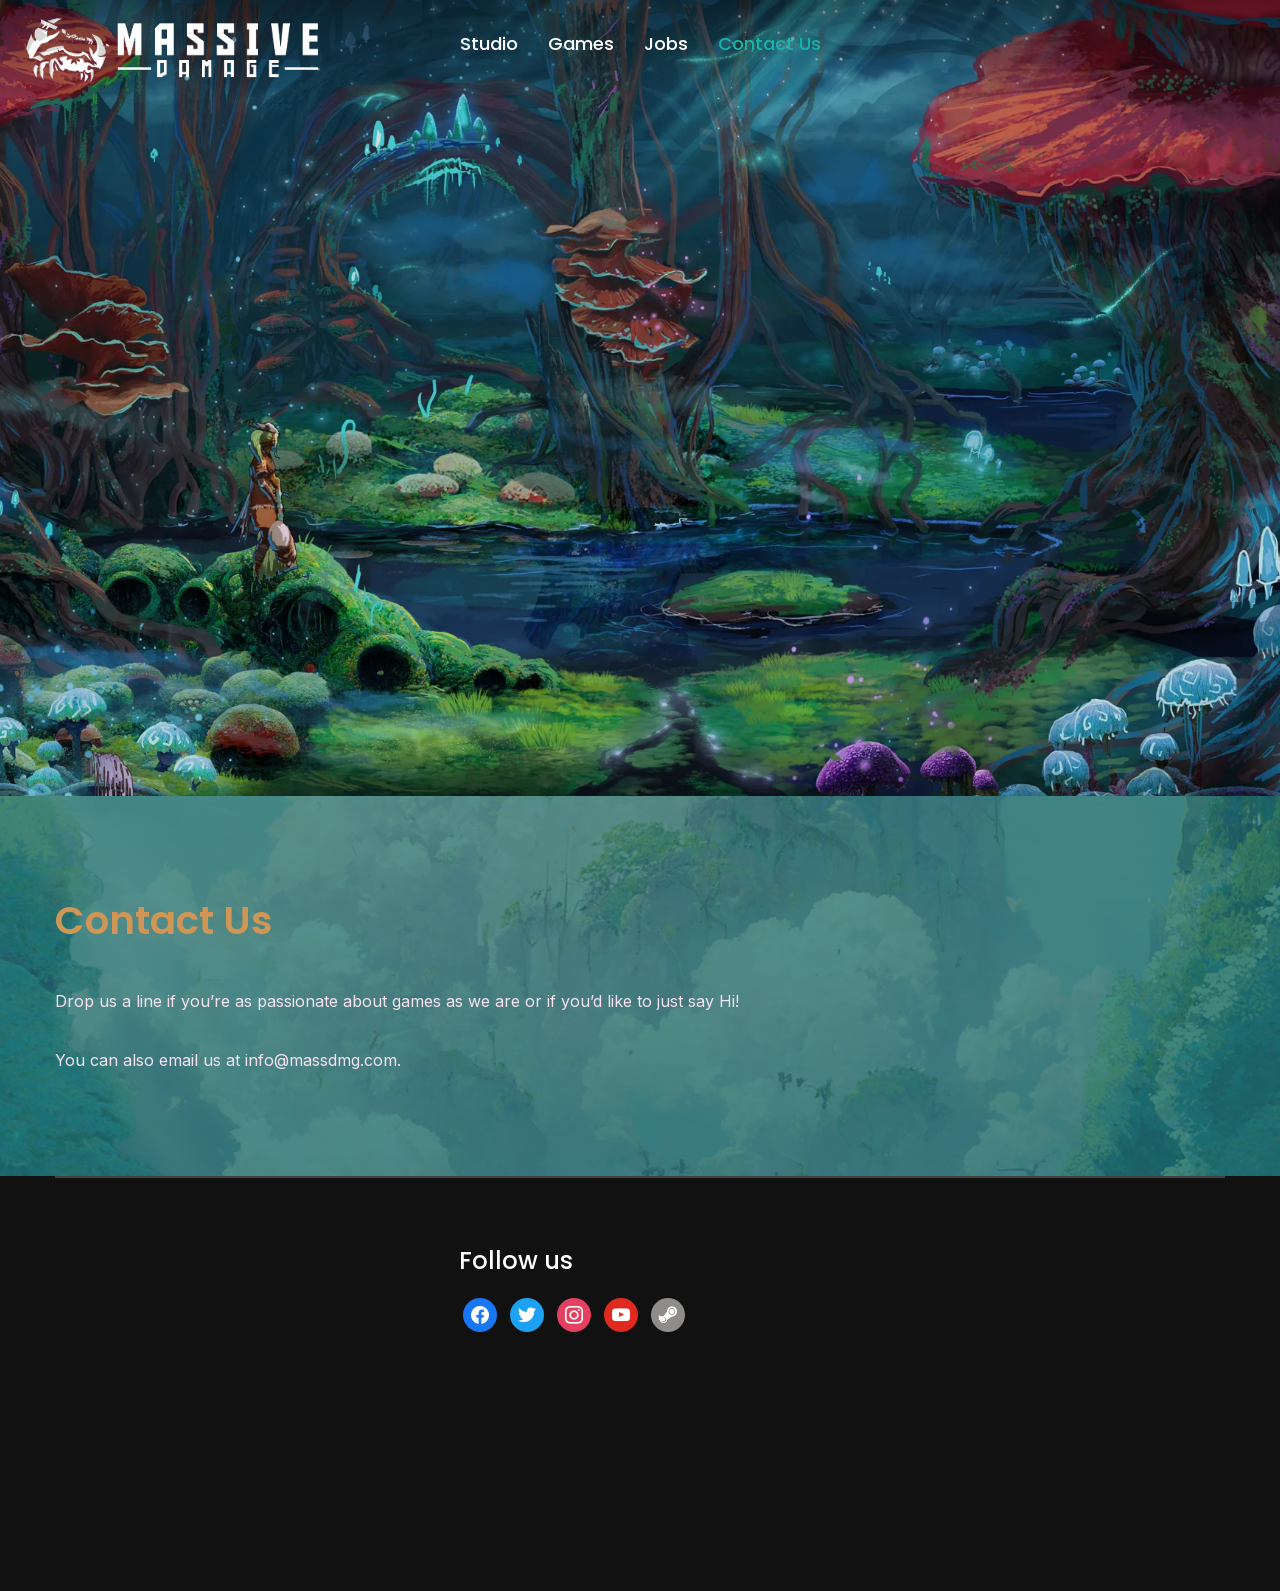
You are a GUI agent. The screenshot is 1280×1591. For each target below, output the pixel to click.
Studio (489, 43)
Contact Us (769, 43)
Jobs (666, 43)
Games (581, 43)
